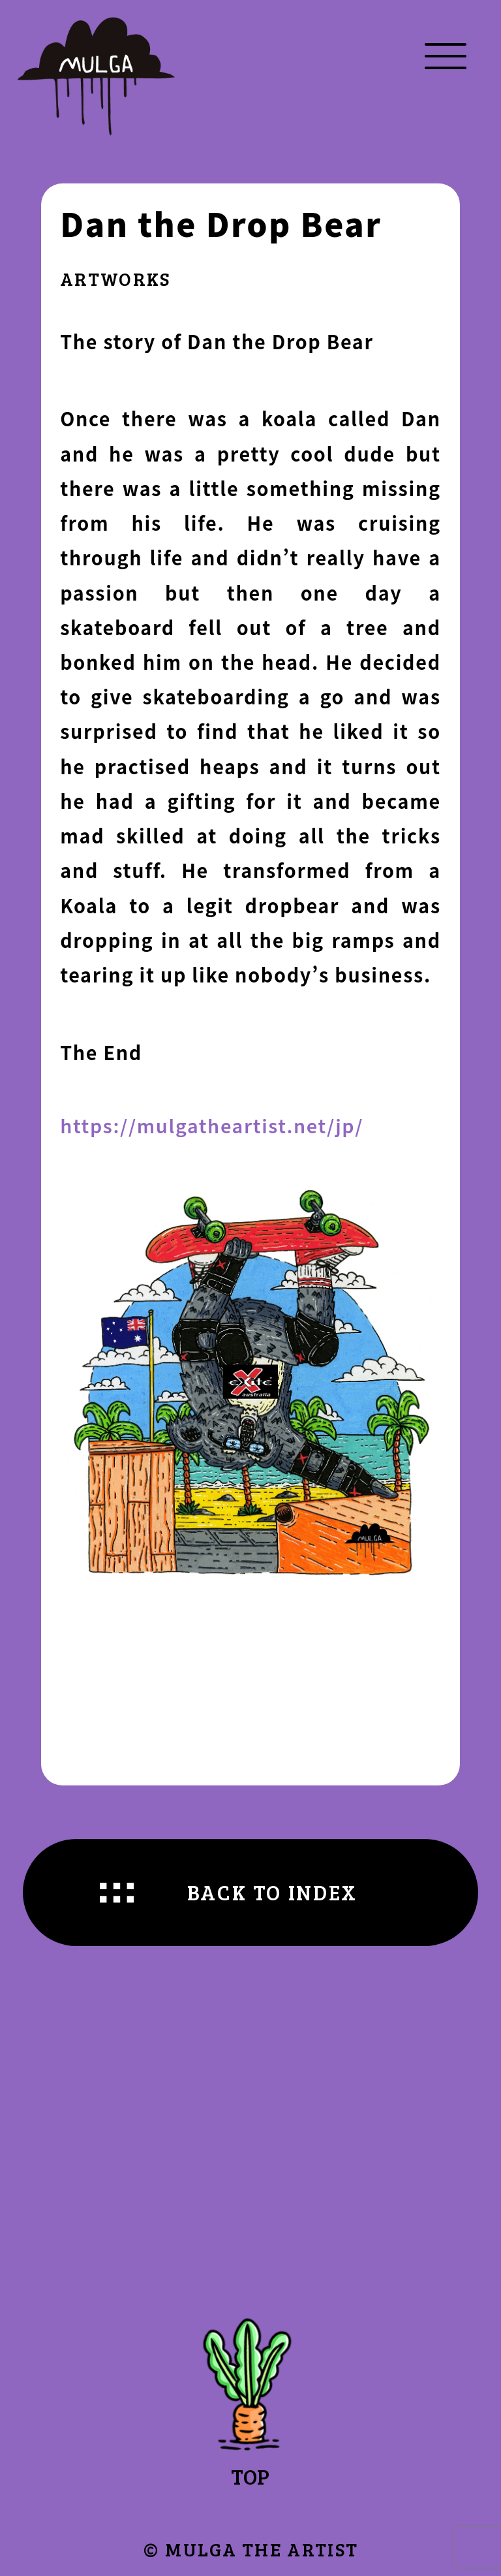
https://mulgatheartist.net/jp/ (211, 1125)
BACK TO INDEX (272, 1891)
